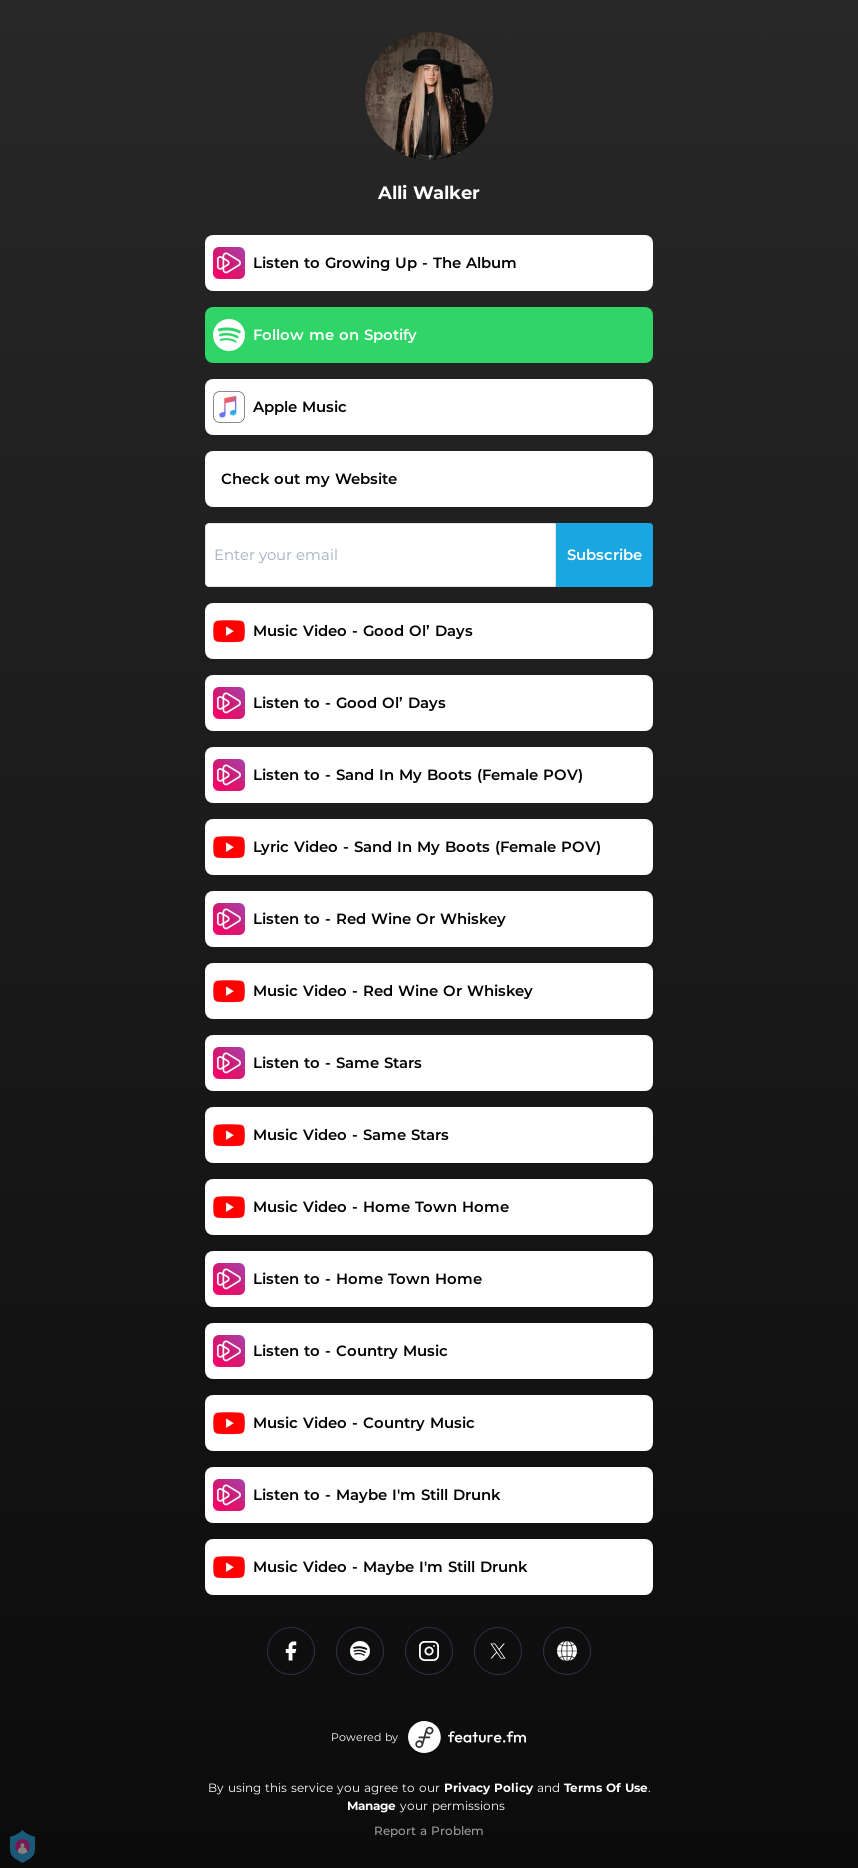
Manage (371, 1805)
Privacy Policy (488, 1787)
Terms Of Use (606, 1787)
